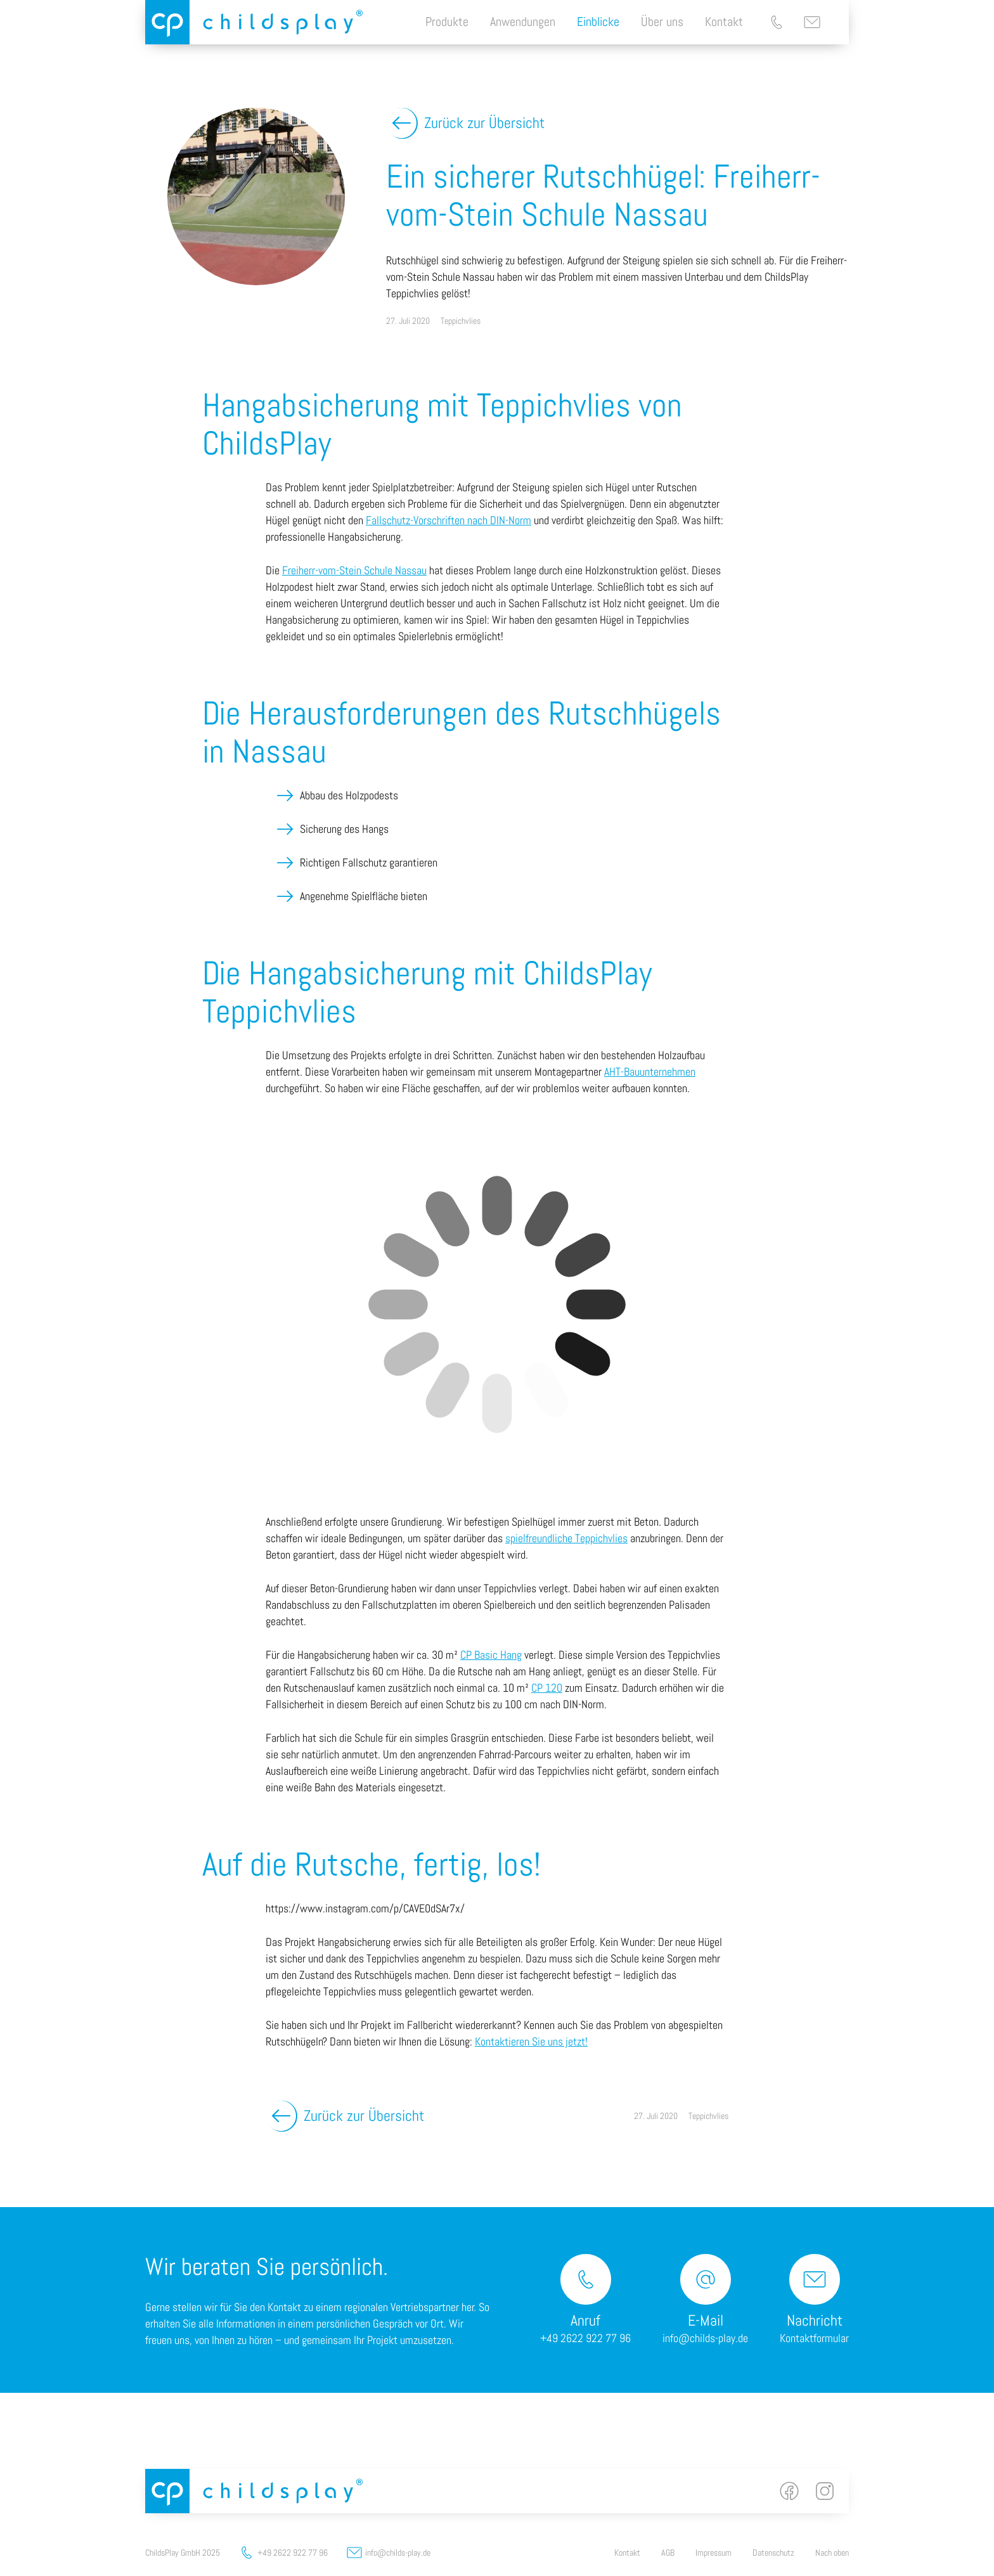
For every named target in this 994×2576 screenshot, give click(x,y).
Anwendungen (522, 21)
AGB (667, 2552)
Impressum (713, 2552)
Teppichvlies (461, 320)
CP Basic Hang (491, 1654)
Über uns (662, 21)
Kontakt (724, 21)
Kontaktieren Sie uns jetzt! (531, 2041)
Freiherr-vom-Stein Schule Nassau (354, 570)
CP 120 (546, 1687)
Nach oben (832, 2552)
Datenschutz (773, 2552)
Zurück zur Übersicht (484, 122)
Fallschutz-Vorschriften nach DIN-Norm (448, 520)
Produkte (446, 21)
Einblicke (598, 21)
